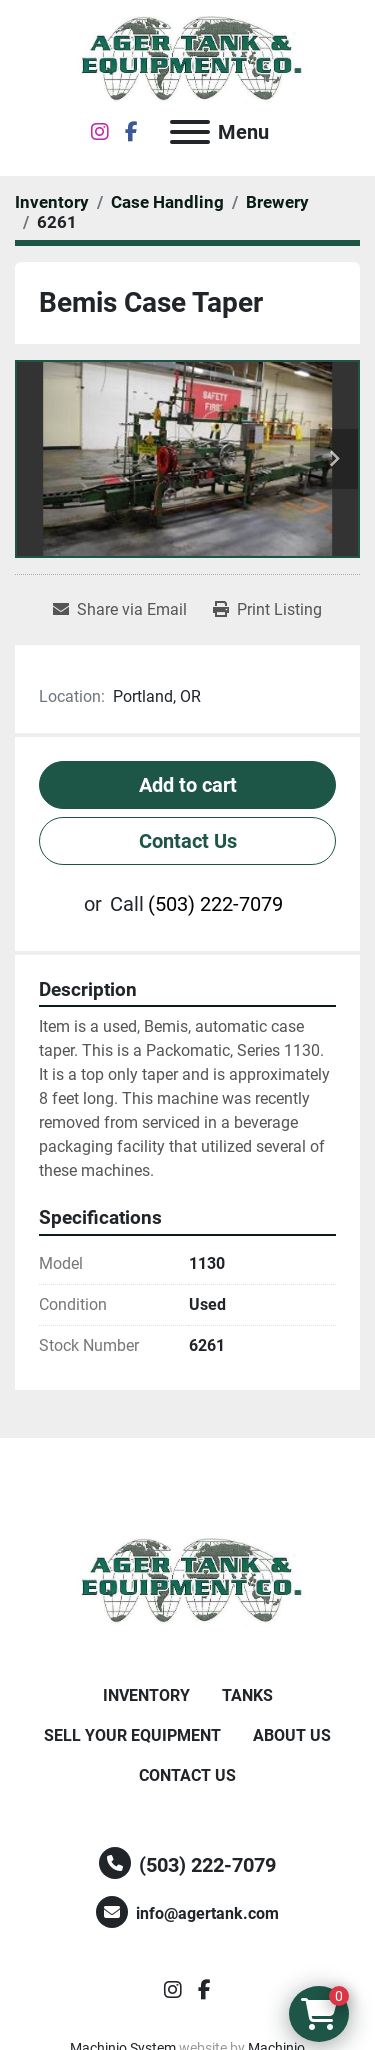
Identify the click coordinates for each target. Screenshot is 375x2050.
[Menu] (190, 132)
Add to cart (188, 785)
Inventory (146, 1695)
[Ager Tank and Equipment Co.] (188, 1580)
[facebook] (131, 132)
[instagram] (100, 132)
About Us (292, 1735)
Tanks (247, 1695)
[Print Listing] (267, 610)
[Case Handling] (167, 202)
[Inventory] (52, 202)
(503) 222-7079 (215, 904)
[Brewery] (277, 202)
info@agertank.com (207, 1913)
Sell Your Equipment (132, 1735)
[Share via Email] (120, 610)
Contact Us (188, 841)
